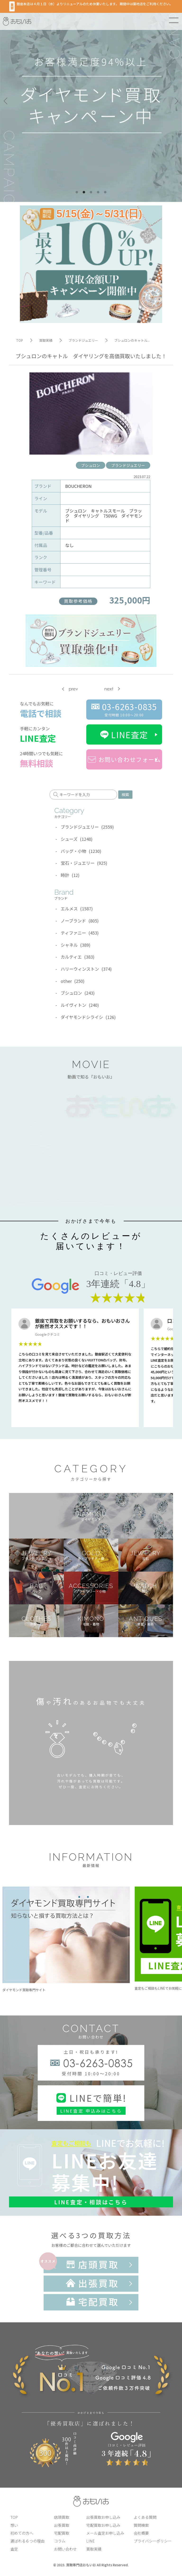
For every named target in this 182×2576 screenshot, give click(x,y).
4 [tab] (98, 192)
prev (73, 688)
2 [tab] (84, 192)
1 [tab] (76, 192)
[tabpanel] (91, 101)
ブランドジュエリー (128, 465)
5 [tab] (105, 192)
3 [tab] (91, 192)
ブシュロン (90, 465)
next (108, 688)
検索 (125, 794)
